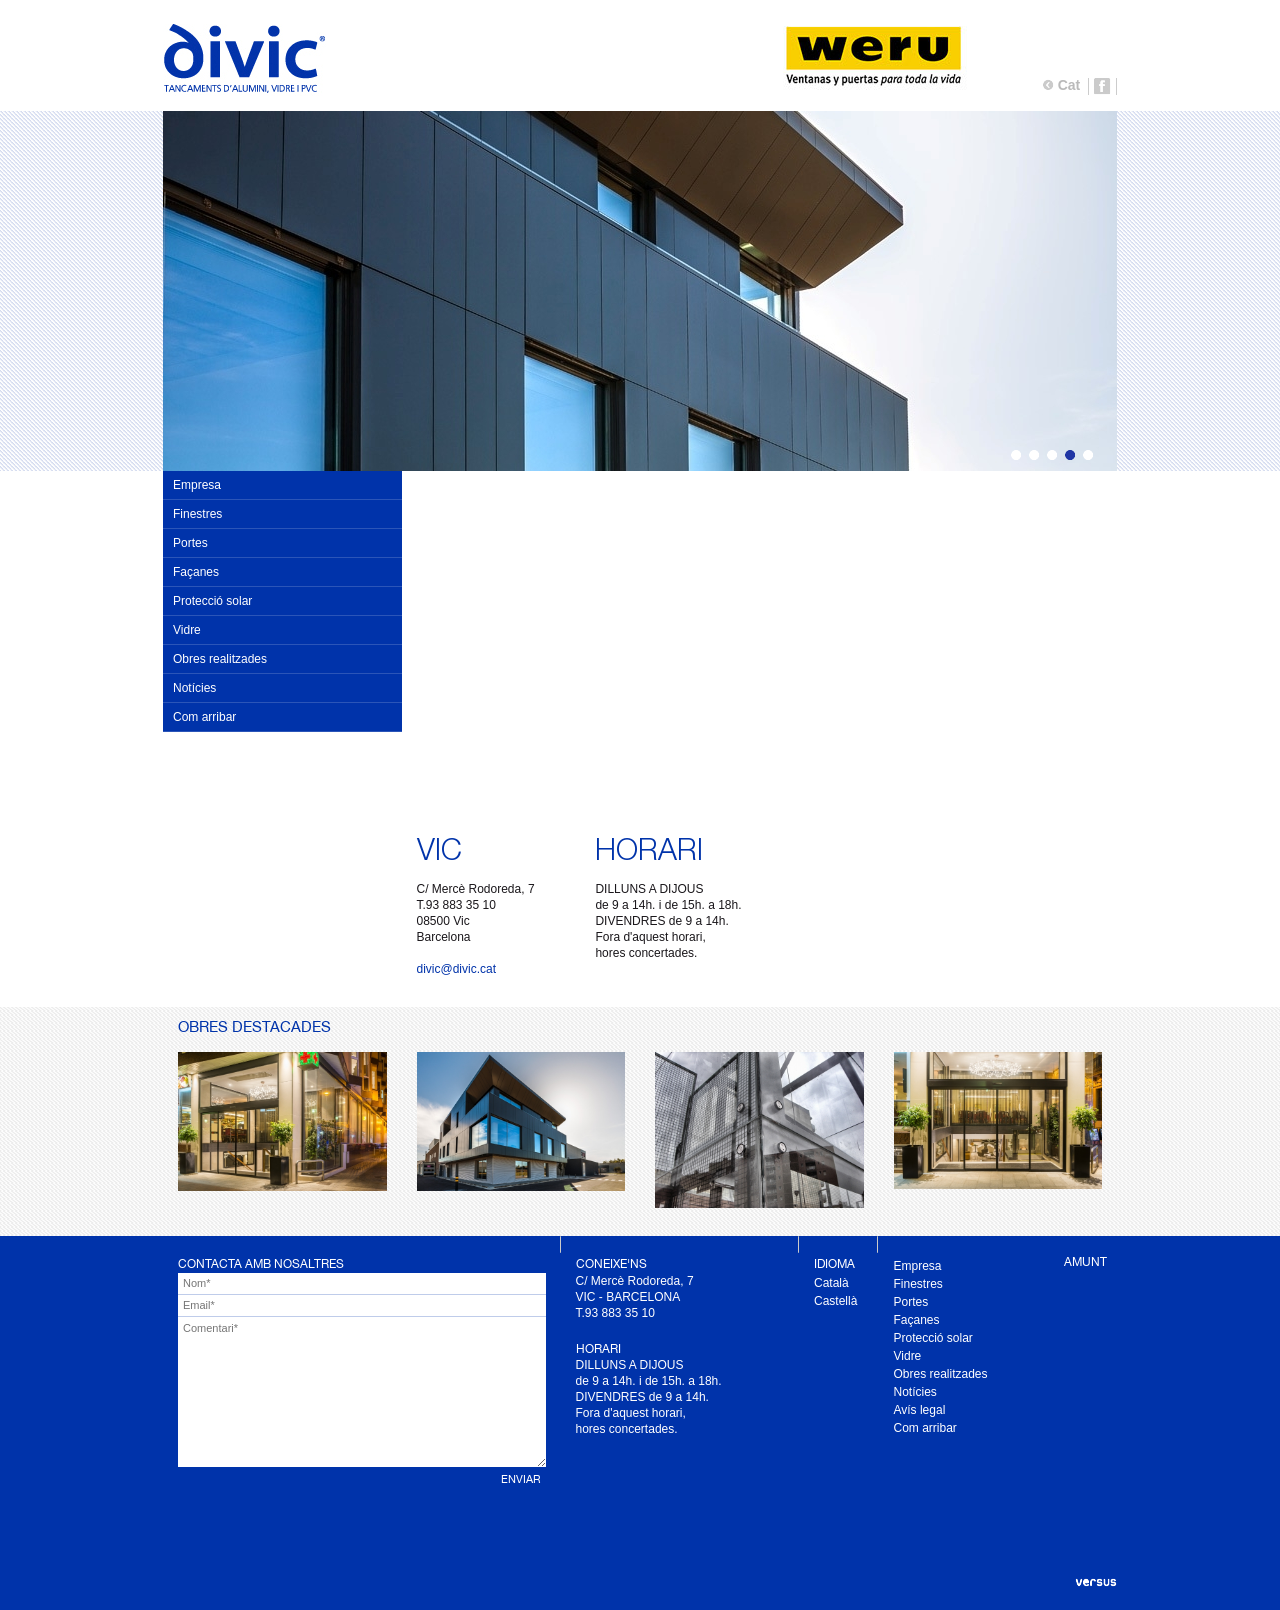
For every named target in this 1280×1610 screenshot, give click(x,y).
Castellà (835, 1301)
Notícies (194, 688)
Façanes (196, 572)
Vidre (187, 630)
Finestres (197, 514)
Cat (1069, 85)
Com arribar (204, 717)
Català (831, 1283)
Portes (190, 543)
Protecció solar (212, 601)
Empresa (197, 485)
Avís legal (920, 1410)
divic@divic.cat (457, 969)
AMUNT (1085, 1262)
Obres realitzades (220, 659)
